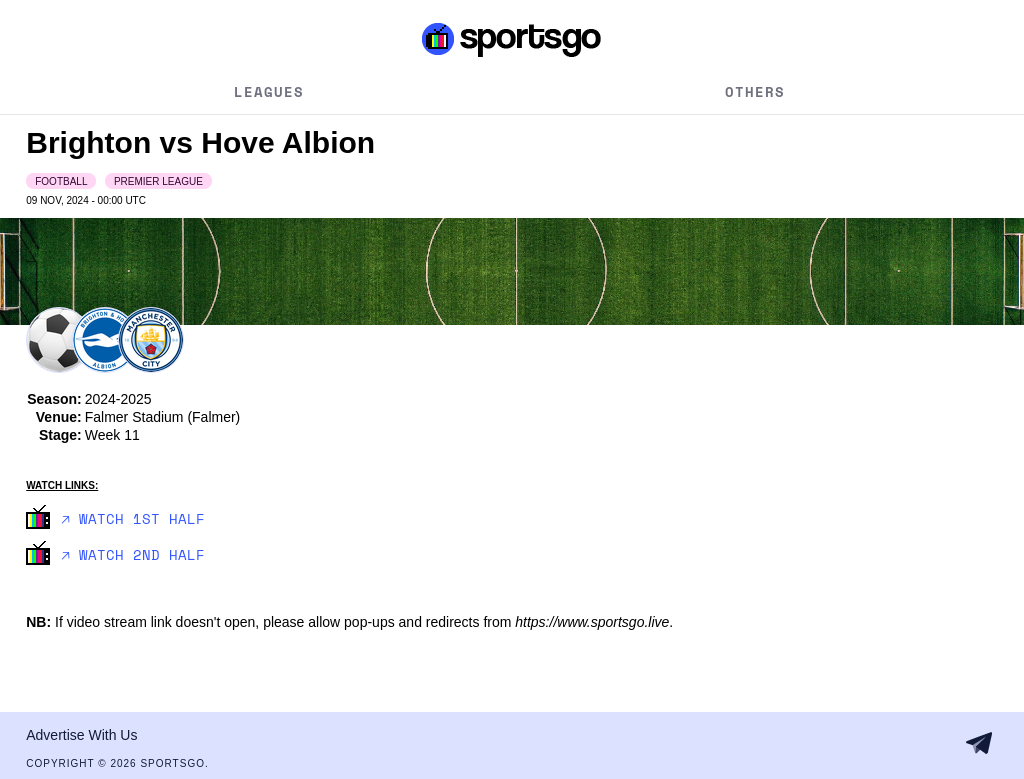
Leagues (269, 91)
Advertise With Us (81, 735)
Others (755, 91)
